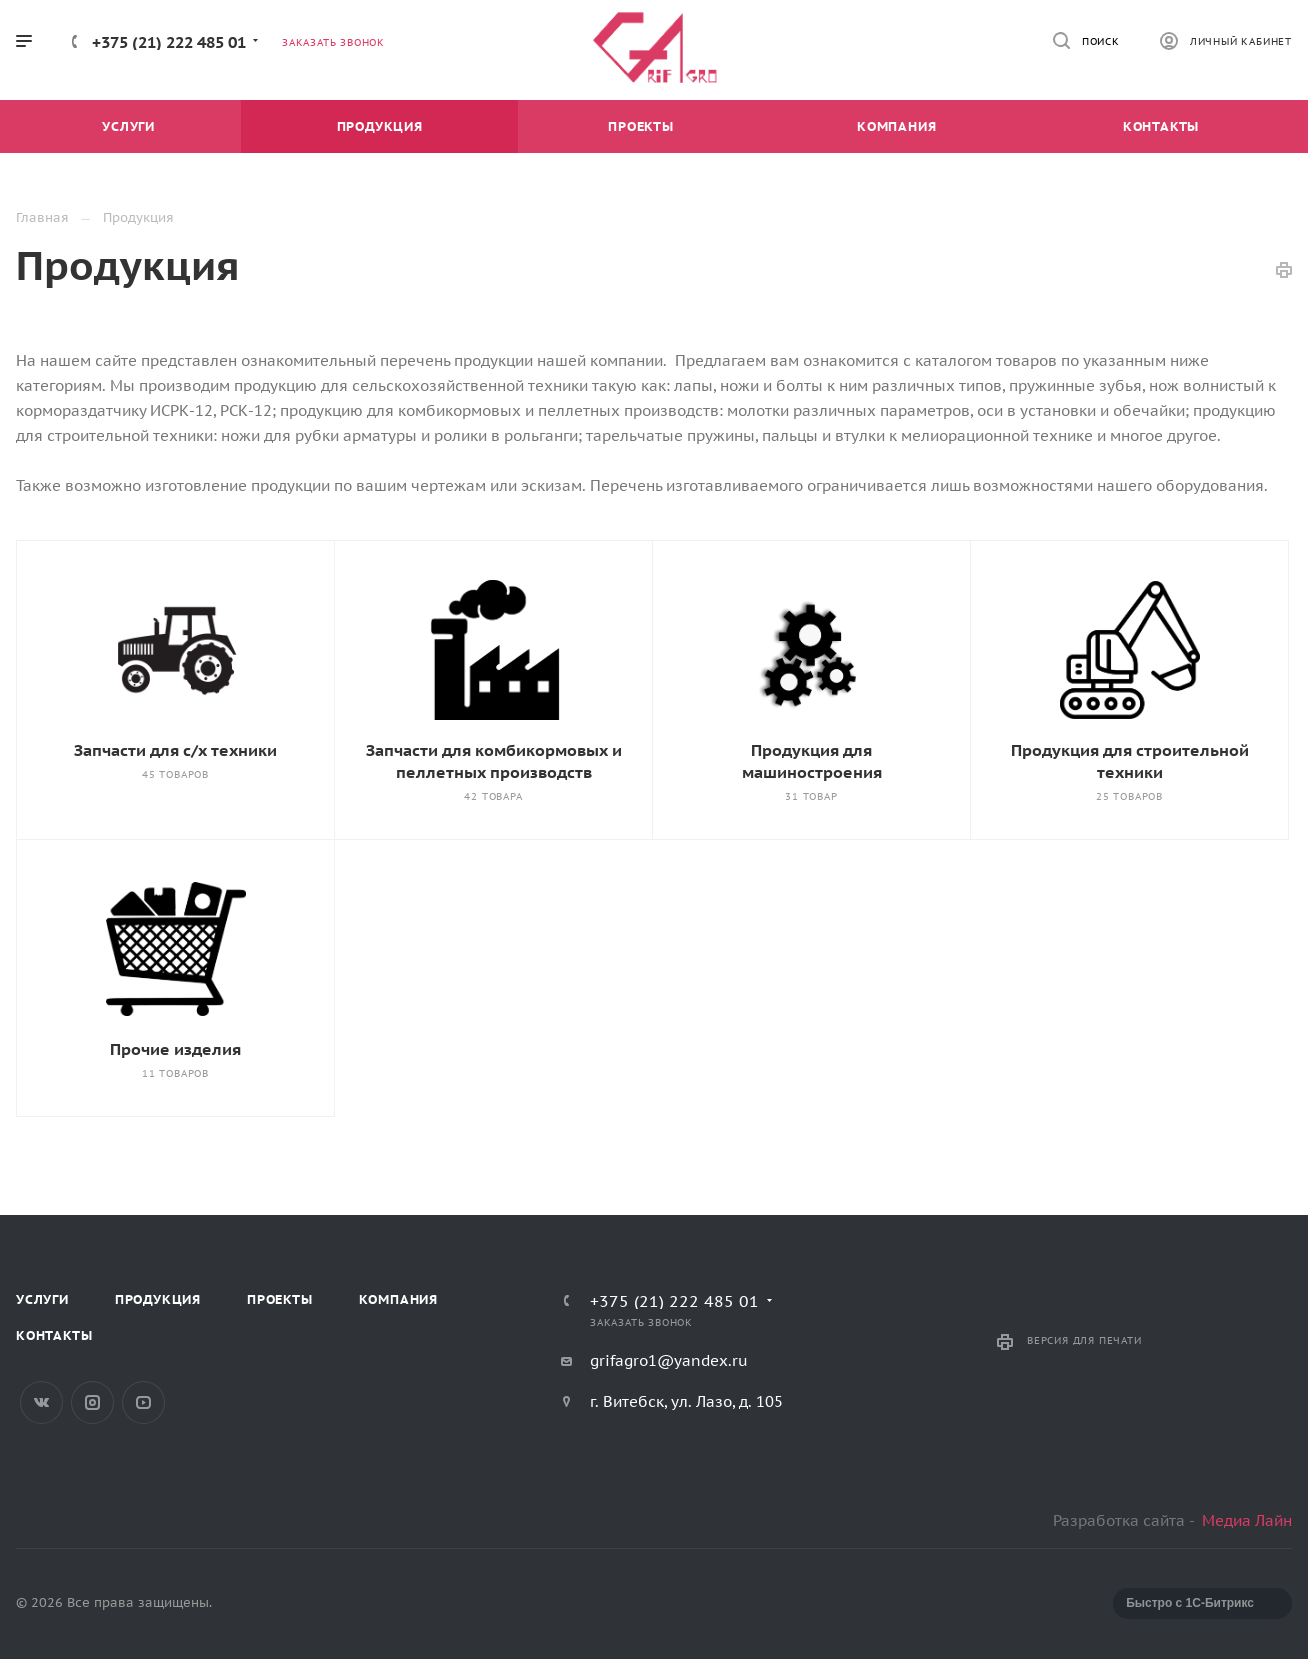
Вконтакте (41, 1402)
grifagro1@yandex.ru (669, 1360)
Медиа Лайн (1247, 1520)
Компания (398, 1299)
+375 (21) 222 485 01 (169, 42)
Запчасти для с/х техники (175, 750)
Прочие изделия (175, 1049)
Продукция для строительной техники (1130, 761)
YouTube (143, 1402)
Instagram (92, 1402)
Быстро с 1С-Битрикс (1190, 1603)
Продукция (158, 1299)
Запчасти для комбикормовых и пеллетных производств (494, 761)
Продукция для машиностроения (812, 761)
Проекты (280, 1299)
